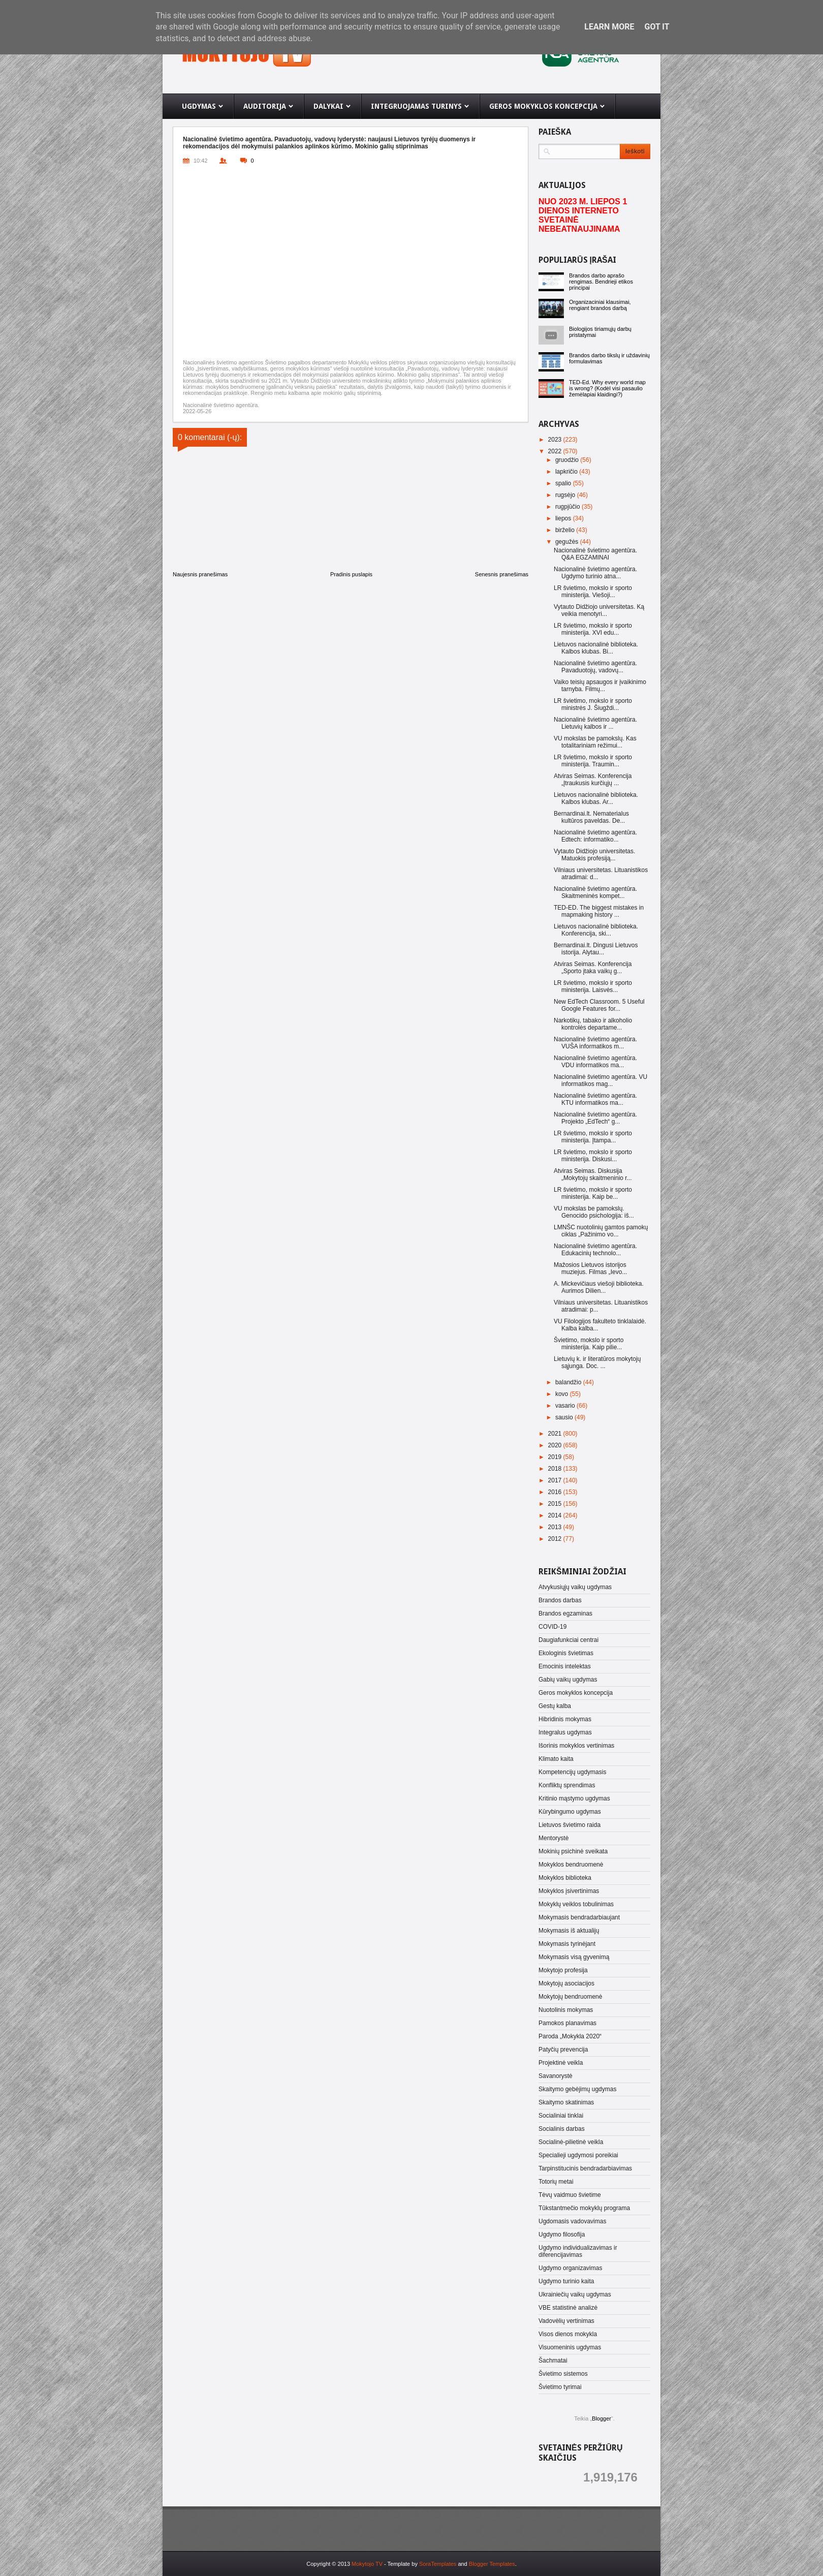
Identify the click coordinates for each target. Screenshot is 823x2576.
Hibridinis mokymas (565, 1719)
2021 (555, 1433)
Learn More (609, 27)
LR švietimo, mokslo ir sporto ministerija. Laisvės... (593, 986)
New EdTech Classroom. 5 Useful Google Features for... (599, 1005)
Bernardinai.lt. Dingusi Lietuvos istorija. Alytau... (596, 949)
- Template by (419, 2564)
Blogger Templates (492, 2564)
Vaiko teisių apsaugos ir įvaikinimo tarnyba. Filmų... (600, 685)
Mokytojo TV (367, 2564)
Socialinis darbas (562, 2128)
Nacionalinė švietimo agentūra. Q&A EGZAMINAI (595, 554)
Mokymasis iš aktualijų (569, 1930)
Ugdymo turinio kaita (566, 2281)
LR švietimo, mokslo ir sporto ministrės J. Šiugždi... (593, 704)
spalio (564, 483)
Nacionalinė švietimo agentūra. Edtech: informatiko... (595, 836)
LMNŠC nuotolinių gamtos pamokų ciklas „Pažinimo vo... (601, 1231)
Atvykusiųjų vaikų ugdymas (575, 1587)
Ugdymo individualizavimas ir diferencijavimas (578, 2251)
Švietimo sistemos (563, 2373)
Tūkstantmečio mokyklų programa (584, 2208)
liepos (564, 518)
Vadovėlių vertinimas (566, 2320)
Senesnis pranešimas (501, 574)
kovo (562, 1394)
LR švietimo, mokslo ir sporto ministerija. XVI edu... (593, 629)
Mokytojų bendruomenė (570, 1996)
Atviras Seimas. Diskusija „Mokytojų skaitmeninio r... (593, 1174)
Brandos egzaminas (565, 1613)
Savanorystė (556, 2076)
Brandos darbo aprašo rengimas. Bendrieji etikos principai (601, 281)
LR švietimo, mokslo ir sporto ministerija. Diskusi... (593, 1156)
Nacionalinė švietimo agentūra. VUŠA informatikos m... (595, 1043)
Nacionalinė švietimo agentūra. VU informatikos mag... (600, 1080)
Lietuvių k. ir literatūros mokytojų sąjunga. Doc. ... (597, 1362)
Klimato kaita (556, 1758)
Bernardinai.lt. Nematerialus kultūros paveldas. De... (591, 817)
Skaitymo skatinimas (566, 2102)
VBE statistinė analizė (568, 2307)
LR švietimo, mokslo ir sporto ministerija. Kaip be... (593, 1193)
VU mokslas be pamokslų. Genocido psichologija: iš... (594, 1212)
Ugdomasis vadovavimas (572, 2221)
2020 (555, 1445)
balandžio (569, 1382)
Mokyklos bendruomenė (571, 1864)
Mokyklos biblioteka (565, 1877)
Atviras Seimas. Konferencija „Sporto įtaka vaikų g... (592, 967)
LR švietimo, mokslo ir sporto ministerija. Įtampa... (593, 1137)
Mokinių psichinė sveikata (573, 1851)
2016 (555, 1492)
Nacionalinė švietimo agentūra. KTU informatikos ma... (595, 1099)
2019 (555, 1457)
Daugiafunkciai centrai (568, 1639)
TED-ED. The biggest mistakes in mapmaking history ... (599, 911)
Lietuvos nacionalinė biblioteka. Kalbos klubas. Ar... (596, 798)
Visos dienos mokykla (568, 2334)
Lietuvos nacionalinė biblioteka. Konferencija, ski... (596, 930)
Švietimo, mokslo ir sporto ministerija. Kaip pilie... (588, 1344)
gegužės (567, 541)
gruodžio (567, 459)
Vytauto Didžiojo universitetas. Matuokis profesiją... (594, 855)
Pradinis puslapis (351, 574)
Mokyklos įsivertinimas (569, 1891)
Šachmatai (553, 2360)
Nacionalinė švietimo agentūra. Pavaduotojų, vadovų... (595, 667)
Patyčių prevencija (563, 2049)
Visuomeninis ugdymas (570, 2347)
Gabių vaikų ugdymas (568, 1679)
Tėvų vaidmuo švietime (570, 2194)
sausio (565, 1417)
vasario (566, 1405)
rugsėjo (566, 495)
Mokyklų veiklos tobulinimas (576, 1904)
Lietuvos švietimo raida (569, 1824)
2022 (555, 451)
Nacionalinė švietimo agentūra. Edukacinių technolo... (595, 1250)
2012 (555, 1538)
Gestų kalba (555, 1706)
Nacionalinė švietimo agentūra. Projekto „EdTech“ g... (595, 1118)
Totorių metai (556, 2181)
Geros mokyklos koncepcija (576, 1692)
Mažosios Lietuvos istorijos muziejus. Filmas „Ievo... (590, 1268)
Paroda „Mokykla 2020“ (570, 2036)
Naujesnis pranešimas (200, 574)
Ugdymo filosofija (562, 2234)
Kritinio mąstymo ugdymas (574, 1798)
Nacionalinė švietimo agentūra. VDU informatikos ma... (595, 1061)
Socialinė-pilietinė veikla (571, 2142)
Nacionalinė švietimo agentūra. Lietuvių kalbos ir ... (595, 723)
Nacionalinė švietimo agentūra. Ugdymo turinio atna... (595, 573)
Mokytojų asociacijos (566, 1983)
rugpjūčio (568, 506)
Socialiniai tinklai (561, 2115)
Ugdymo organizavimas (570, 2268)
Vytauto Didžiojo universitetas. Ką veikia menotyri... (599, 610)
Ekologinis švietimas (566, 1653)
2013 (555, 1527)
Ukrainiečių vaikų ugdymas (575, 2294)
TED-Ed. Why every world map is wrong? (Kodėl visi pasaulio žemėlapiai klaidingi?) (607, 388)
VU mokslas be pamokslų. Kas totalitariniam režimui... (595, 742)
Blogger (601, 2418)
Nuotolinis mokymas (566, 2009)
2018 (555, 1468)
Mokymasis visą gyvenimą (574, 1957)
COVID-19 (552, 1626)
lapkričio (567, 471)
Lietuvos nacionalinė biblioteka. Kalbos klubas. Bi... (596, 648)
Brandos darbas (560, 1600)
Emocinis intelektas (565, 1666)
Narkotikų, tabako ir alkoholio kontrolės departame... (593, 1024)
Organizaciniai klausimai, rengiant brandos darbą (600, 305)
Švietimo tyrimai (560, 2387)
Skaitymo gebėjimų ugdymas (577, 2089)
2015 (555, 1503)
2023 (555, 439)
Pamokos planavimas (567, 2023)
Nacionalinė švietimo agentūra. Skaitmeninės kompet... (595, 892)
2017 (555, 1480)
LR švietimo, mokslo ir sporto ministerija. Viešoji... (593, 591)
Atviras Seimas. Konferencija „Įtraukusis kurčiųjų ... (592, 779)
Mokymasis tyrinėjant (567, 1943)
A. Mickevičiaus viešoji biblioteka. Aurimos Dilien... (599, 1287)
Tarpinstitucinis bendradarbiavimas (585, 2168)
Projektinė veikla (561, 2062)
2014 (555, 1515)
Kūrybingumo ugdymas (570, 1811)
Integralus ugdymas (565, 1732)
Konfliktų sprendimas (567, 1785)
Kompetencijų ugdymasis (572, 1772)
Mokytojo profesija (563, 1970)
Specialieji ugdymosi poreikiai (578, 2155)
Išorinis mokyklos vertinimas (576, 1745)
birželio (565, 530)
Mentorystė (553, 1838)
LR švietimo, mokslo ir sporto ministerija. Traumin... (593, 761)
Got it (656, 27)
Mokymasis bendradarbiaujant (579, 1917)
